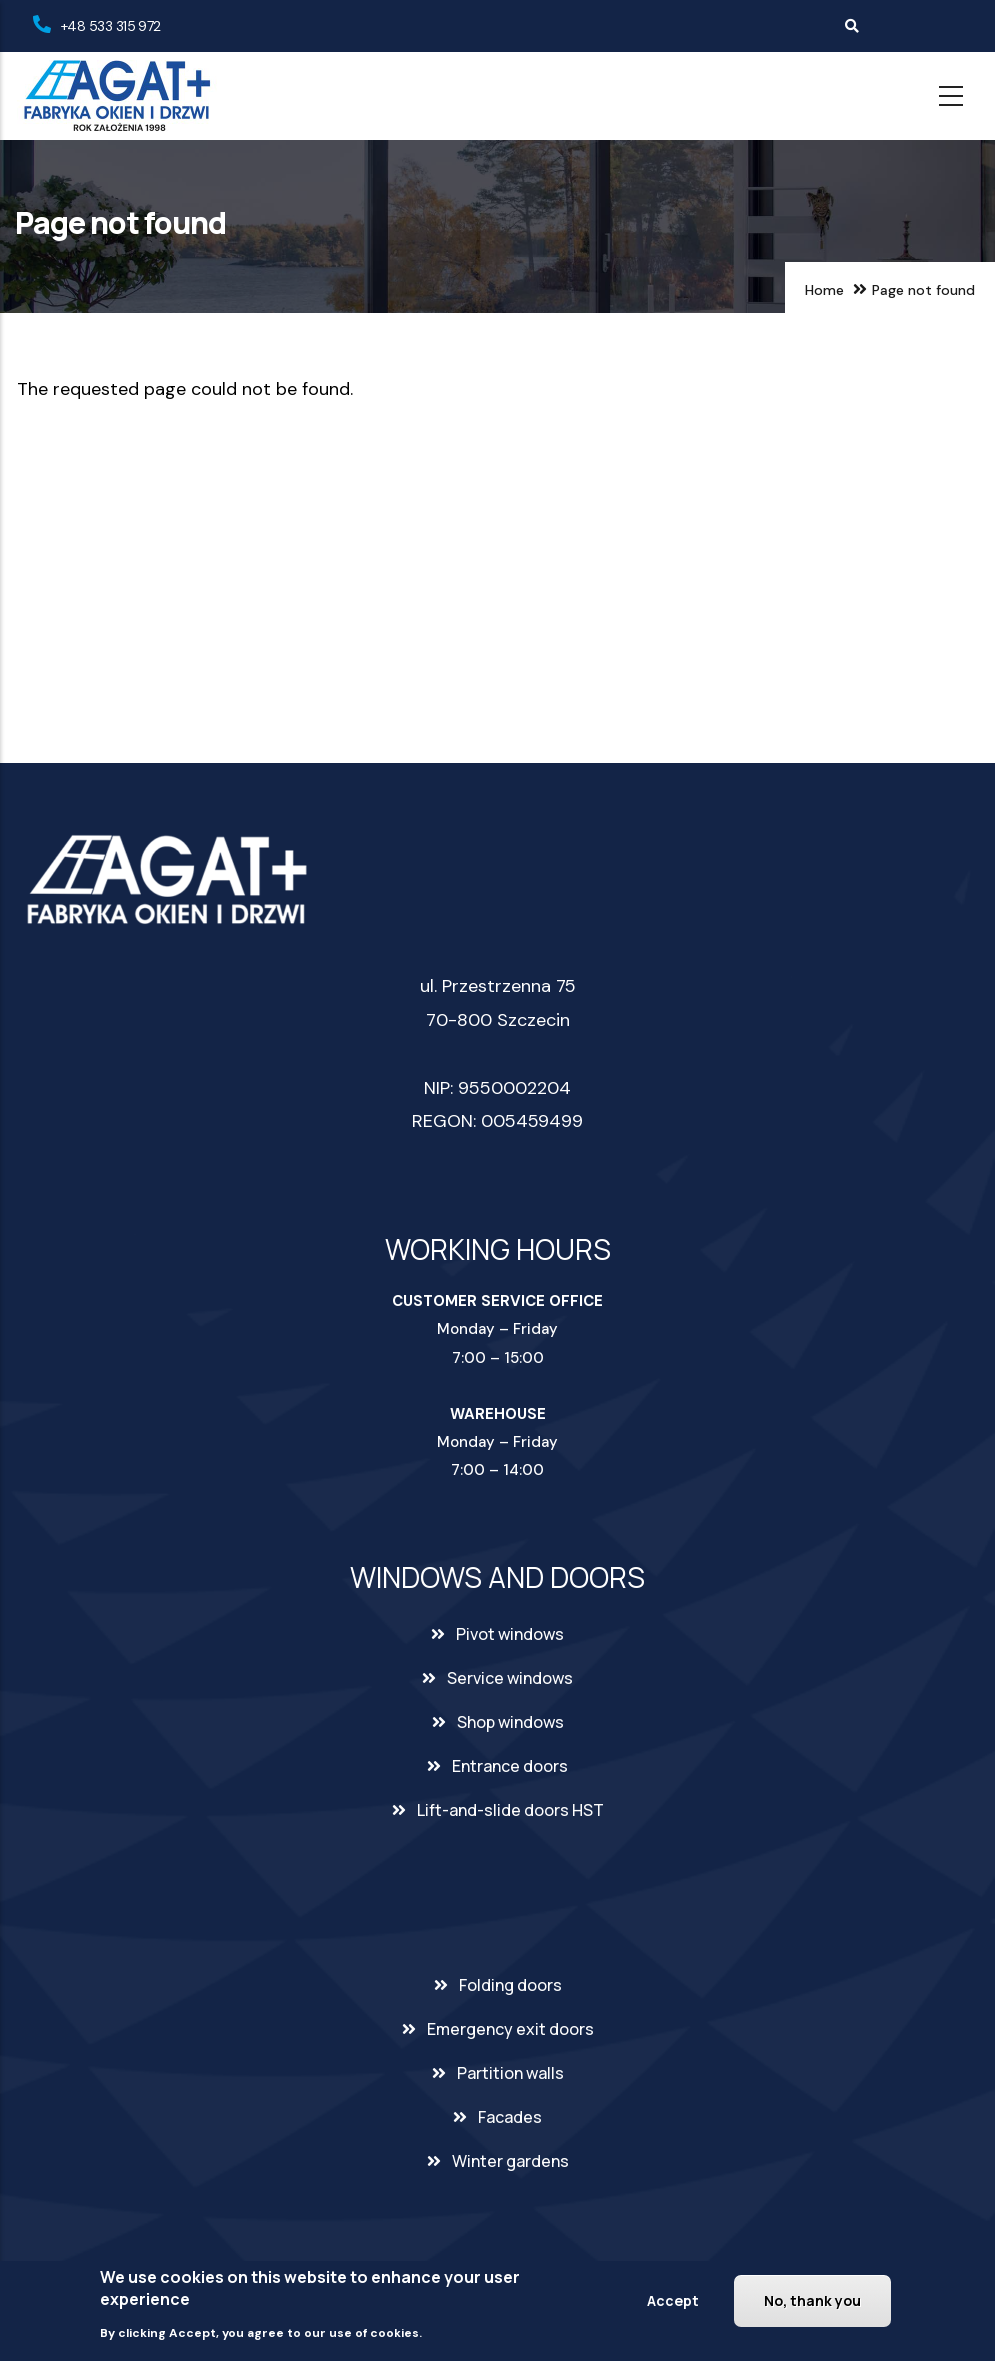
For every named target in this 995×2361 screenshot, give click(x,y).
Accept (673, 2300)
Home (824, 290)
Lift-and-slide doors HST (510, 1810)
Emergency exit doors (510, 2029)
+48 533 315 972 (111, 26)
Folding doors (510, 1985)
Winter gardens (510, 2161)
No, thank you (812, 2300)
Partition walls (510, 2073)
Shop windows (510, 1722)
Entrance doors (510, 1766)
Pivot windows (510, 1634)
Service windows (510, 1678)
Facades (510, 2117)
